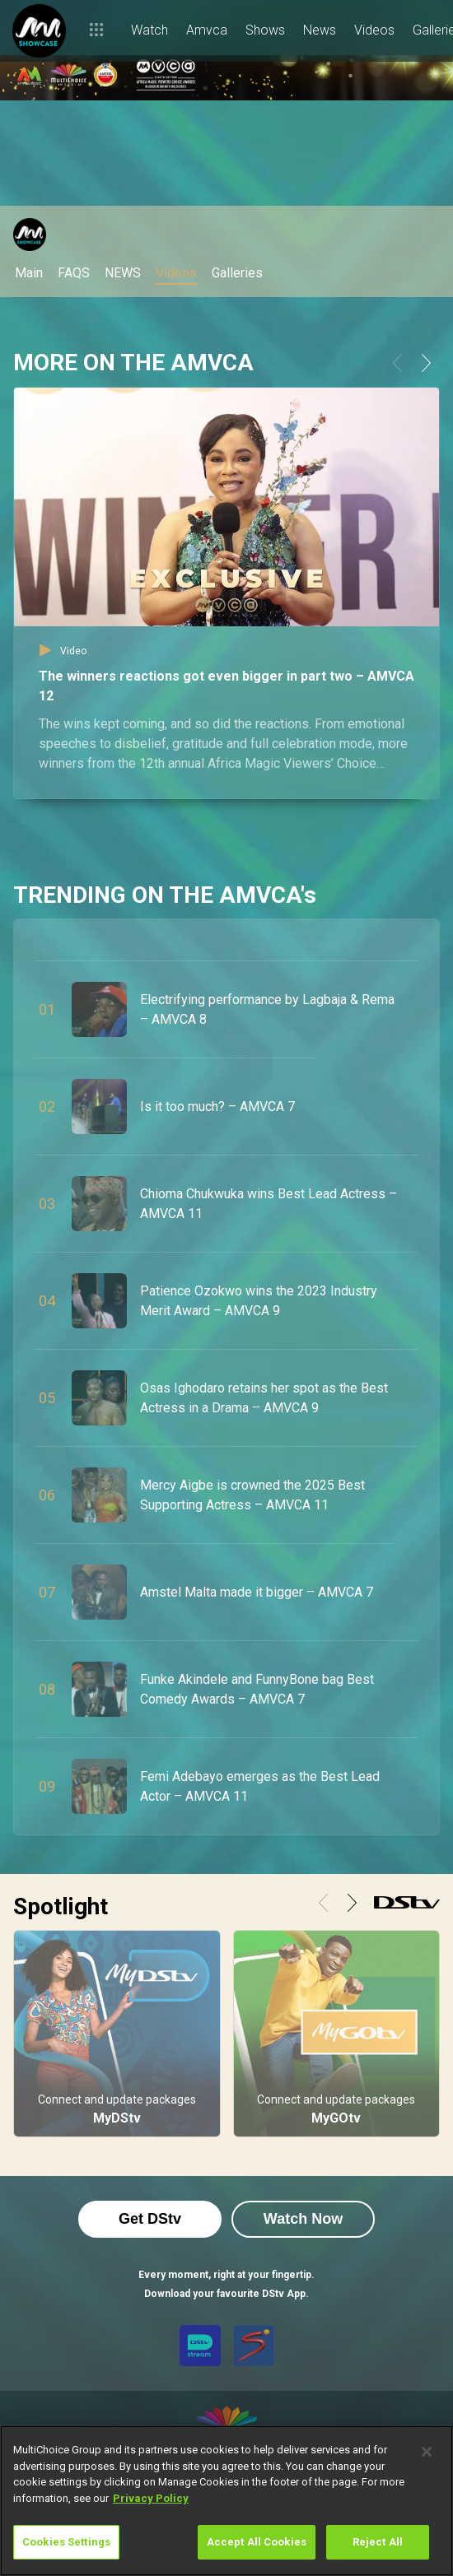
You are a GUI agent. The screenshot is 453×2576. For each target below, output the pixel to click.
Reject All (378, 2542)
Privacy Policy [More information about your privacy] (151, 2498)
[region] (226, 2500)
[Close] (427, 2452)
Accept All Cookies (256, 2542)
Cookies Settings (66, 2542)
